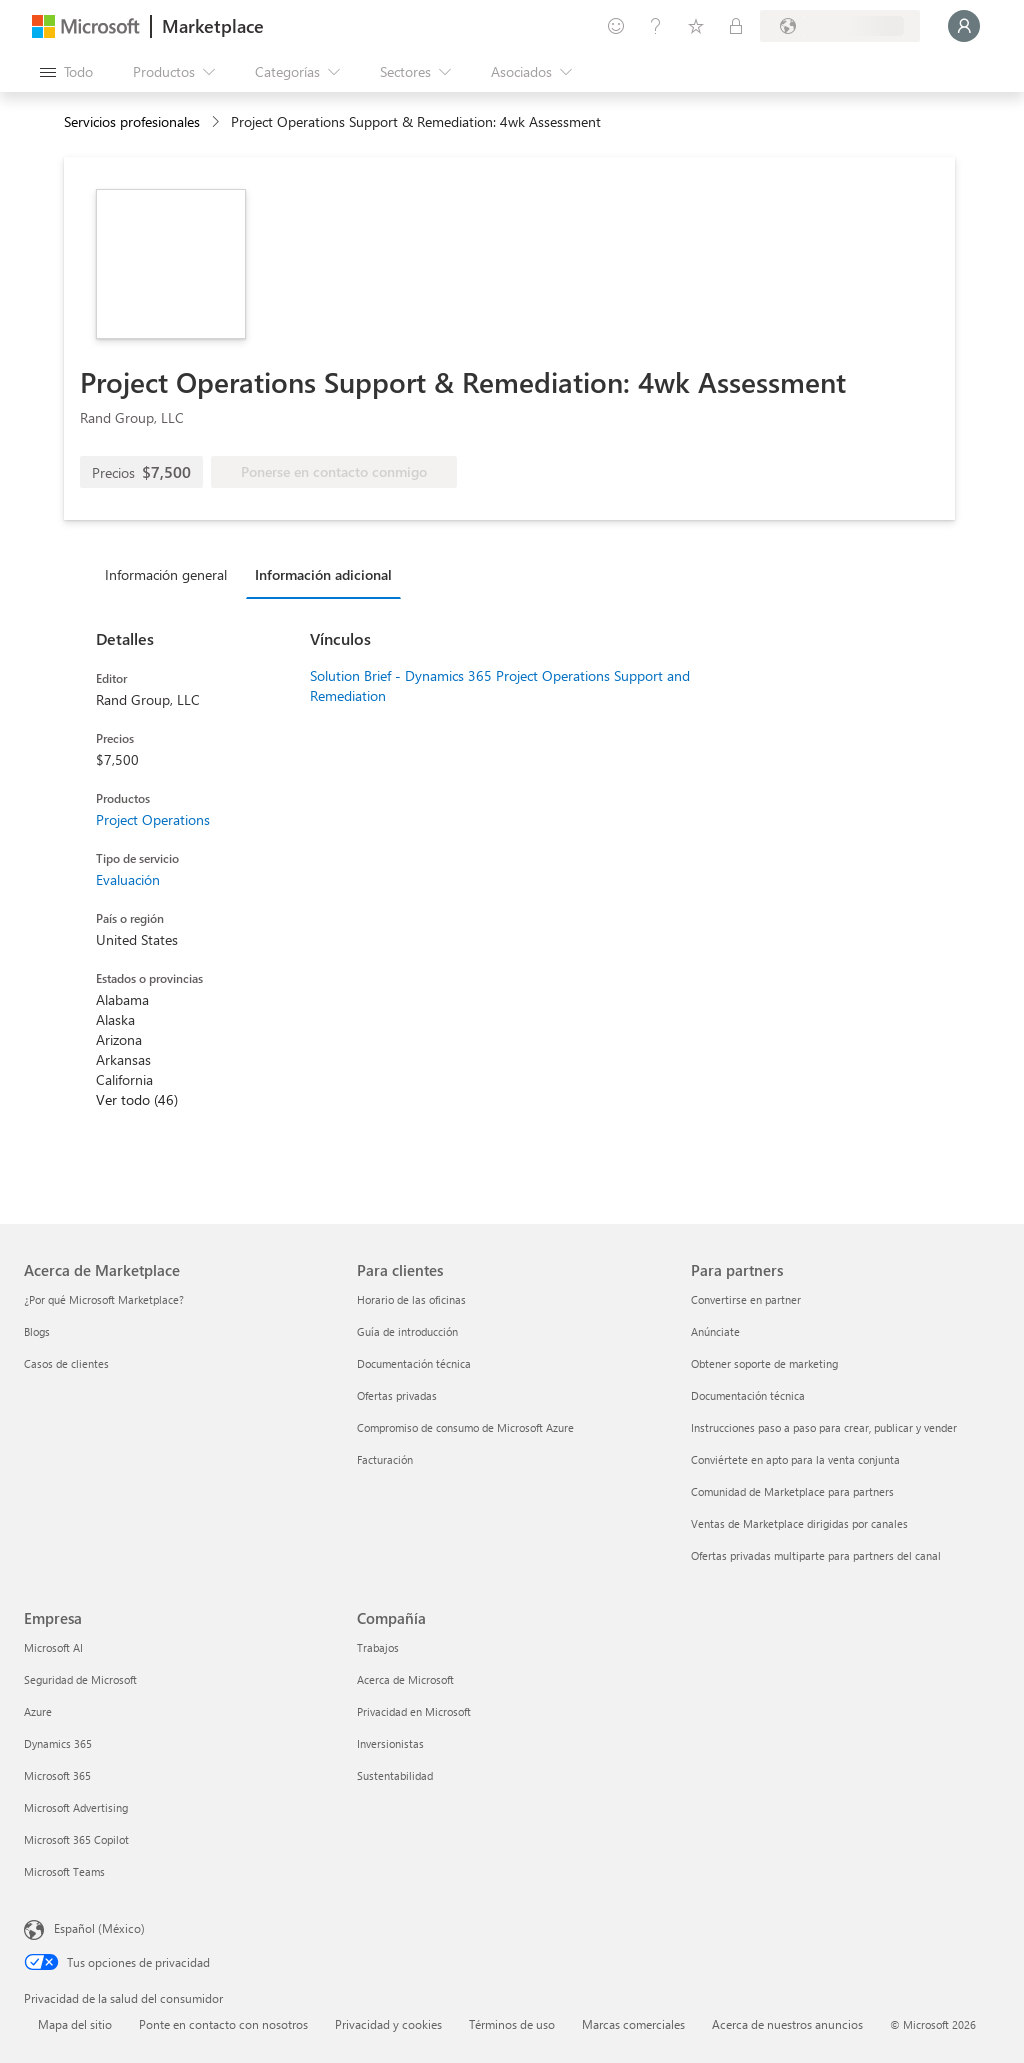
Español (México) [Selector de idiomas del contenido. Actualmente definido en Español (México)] (99, 1928)
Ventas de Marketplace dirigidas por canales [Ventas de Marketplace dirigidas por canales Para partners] (799, 1523)
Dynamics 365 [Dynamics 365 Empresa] (58, 1743)
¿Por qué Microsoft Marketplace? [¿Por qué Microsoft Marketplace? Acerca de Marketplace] (104, 1299)
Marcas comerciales (633, 2024)
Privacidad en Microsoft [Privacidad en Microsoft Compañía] (414, 1711)
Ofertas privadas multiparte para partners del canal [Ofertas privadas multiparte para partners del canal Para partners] (816, 1555)
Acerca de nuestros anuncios (787, 2024)
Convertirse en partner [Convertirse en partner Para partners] (746, 1299)
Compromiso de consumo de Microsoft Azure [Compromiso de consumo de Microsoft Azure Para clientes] (465, 1427)
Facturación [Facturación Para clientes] (385, 1459)
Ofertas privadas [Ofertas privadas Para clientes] (397, 1395)
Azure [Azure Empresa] (38, 1711)
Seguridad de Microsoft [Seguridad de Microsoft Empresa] (80, 1679)
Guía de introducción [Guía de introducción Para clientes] (407, 1331)
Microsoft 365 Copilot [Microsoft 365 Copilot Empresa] (76, 1839)
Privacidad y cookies (388, 2024)
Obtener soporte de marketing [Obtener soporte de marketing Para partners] (764, 1363)
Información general (166, 574)
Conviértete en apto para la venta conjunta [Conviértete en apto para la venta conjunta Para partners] (795, 1459)
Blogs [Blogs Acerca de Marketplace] (37, 1331)
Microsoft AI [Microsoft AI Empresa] (53, 1647)
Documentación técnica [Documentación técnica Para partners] (748, 1395)
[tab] (171, 574)
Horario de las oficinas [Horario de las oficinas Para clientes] (411, 1299)
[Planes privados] (736, 26)
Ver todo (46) (137, 1099)
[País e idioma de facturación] (840, 26)
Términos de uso (512, 2024)
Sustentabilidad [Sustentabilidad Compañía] (395, 1775)
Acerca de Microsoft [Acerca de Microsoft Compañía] (405, 1679)
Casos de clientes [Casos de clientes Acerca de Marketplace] (66, 1363)
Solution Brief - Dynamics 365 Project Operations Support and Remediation (500, 685)
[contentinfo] (217, 122)
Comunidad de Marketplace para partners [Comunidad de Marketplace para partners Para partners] (792, 1491)
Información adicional (323, 574)
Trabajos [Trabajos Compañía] (378, 1647)
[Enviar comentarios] (616, 26)
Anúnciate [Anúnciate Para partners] (715, 1331)
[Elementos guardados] (696, 26)
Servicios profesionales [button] (132, 121)
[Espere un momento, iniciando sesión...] (964, 26)
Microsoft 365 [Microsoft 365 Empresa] (57, 1775)
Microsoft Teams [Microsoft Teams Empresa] (64, 1871)
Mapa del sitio (75, 2024)
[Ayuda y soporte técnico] (656, 26)
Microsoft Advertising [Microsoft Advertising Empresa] (76, 1807)
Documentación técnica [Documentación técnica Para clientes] (414, 1363)
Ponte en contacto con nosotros (223, 2024)
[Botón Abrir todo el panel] (66, 72)
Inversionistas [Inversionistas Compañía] (390, 1743)
